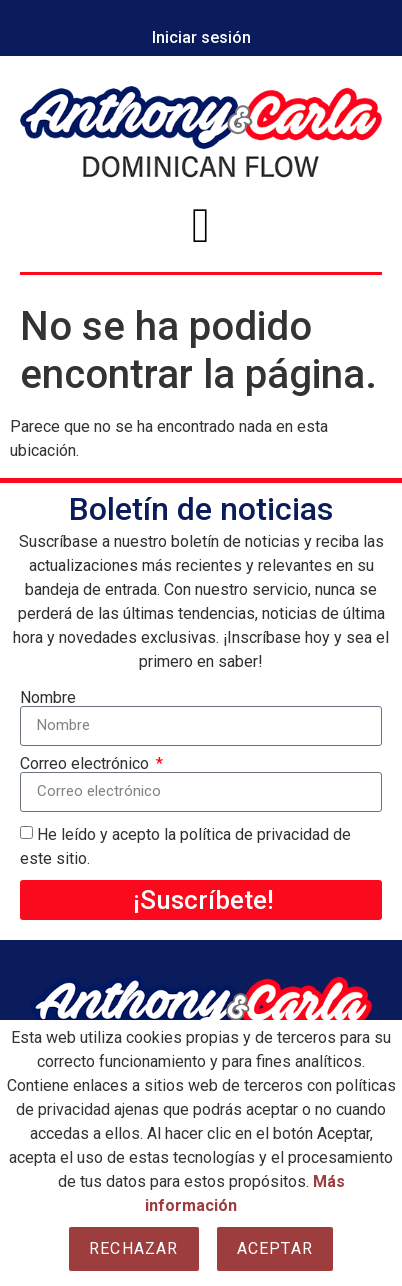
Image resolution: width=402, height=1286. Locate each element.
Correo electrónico (86, 764)
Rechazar (134, 1248)
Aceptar (275, 1248)
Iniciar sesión (201, 37)
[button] (201, 226)
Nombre (48, 698)
